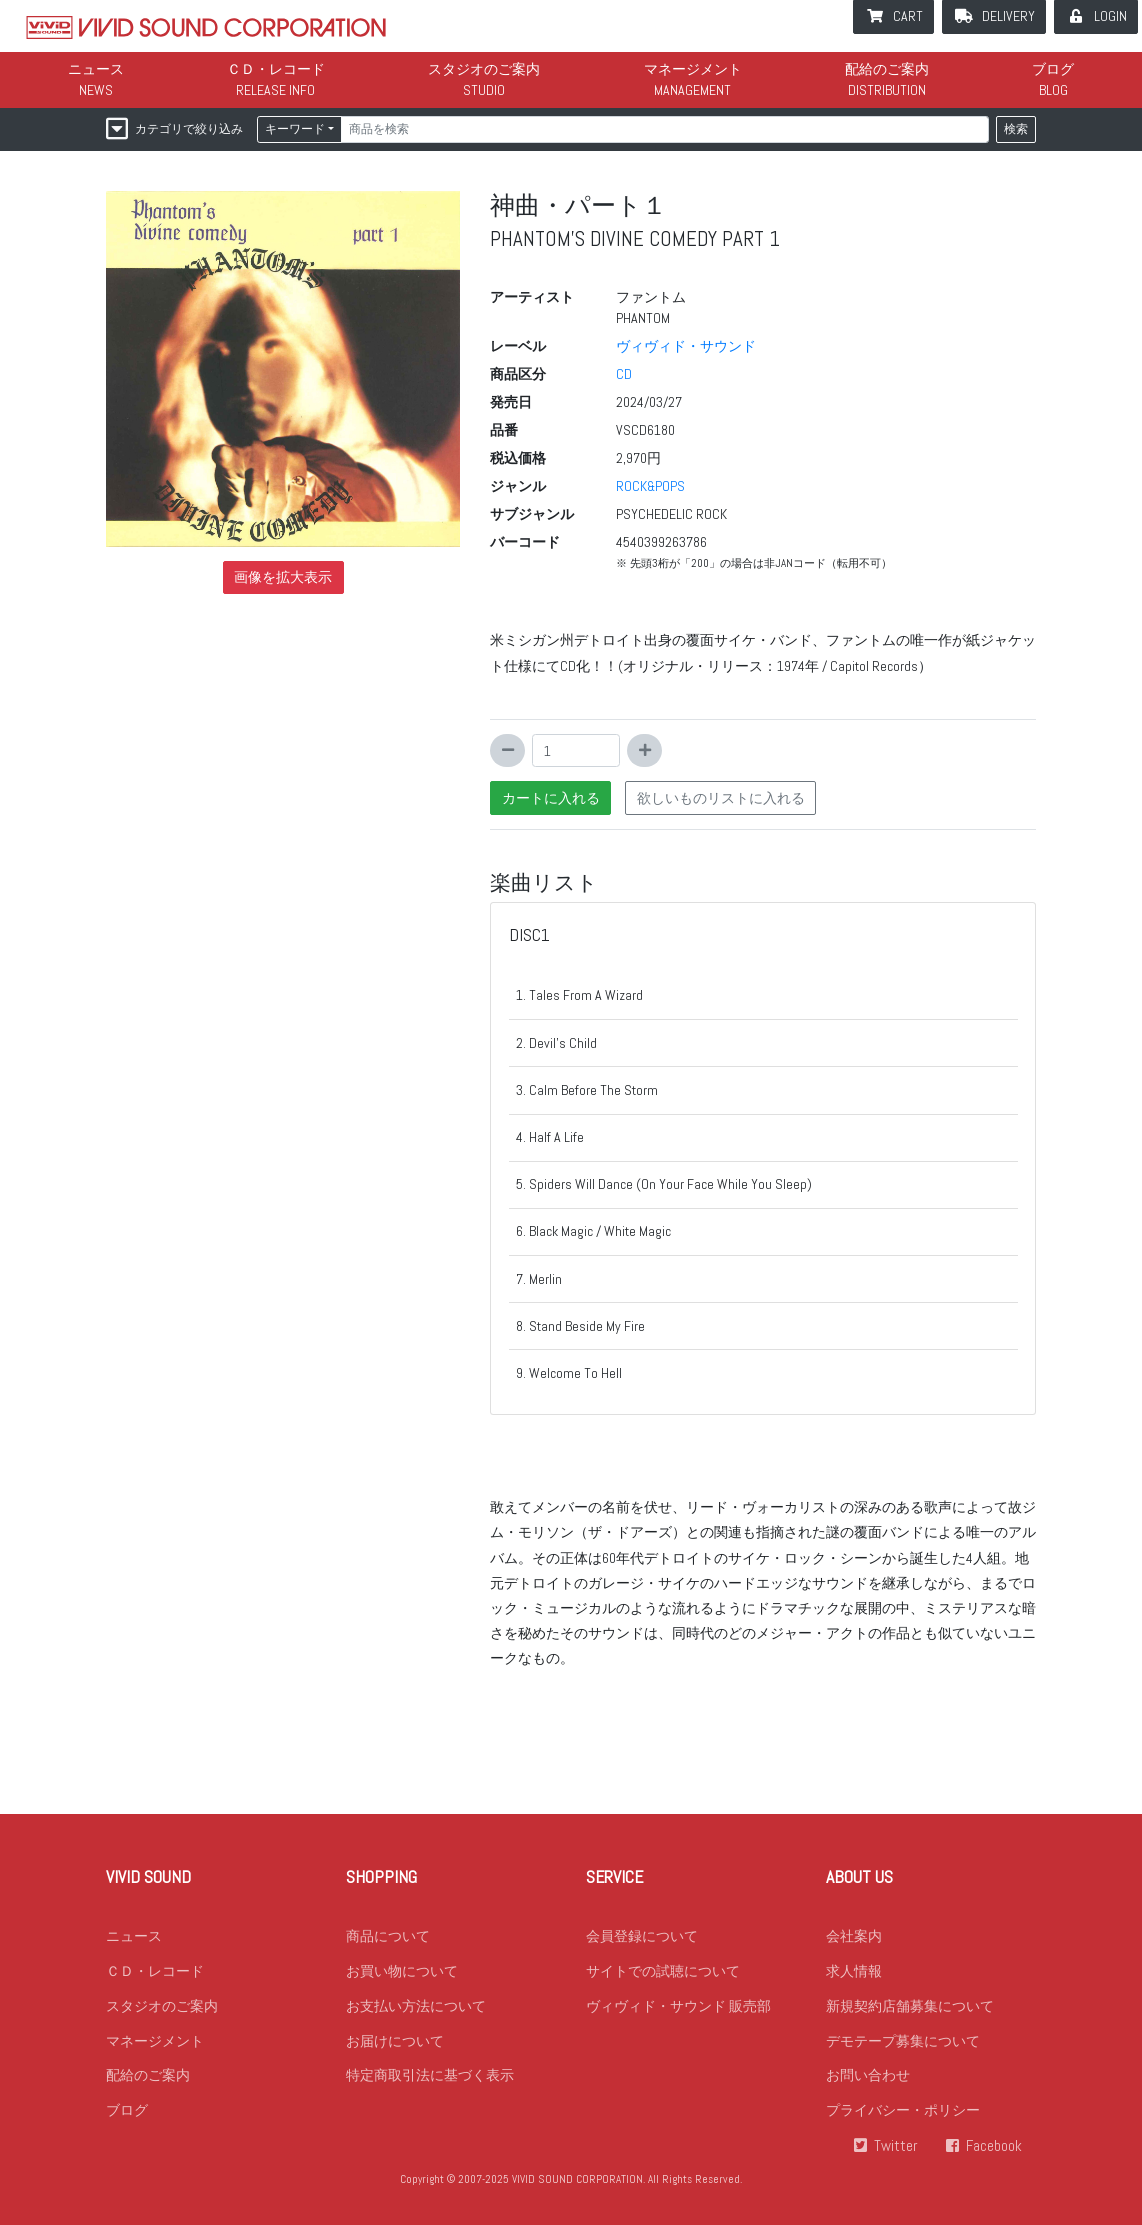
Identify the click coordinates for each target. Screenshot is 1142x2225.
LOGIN (1110, 16)
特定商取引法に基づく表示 (430, 2076)
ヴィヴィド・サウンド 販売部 (678, 2006)
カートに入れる (551, 798)
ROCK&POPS (650, 486)
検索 (1016, 129)
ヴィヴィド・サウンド (686, 346)
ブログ (1053, 69)
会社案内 (854, 1936)
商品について (388, 1936)
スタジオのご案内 (484, 69)
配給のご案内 (887, 69)
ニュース (96, 69)
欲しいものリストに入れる (721, 798)
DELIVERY (1008, 16)
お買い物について (402, 1971)
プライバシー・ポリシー (903, 2111)
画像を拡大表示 (283, 577)
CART (908, 16)
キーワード (295, 129)
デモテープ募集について (903, 2041)
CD (624, 374)
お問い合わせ (868, 2076)
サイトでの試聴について (663, 1971)
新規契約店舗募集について (910, 2006)
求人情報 (854, 1971)
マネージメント (693, 69)
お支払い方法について (416, 2006)
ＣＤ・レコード (276, 69)
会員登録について (642, 1936)
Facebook (994, 2147)
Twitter (896, 2147)
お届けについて (395, 2041)
